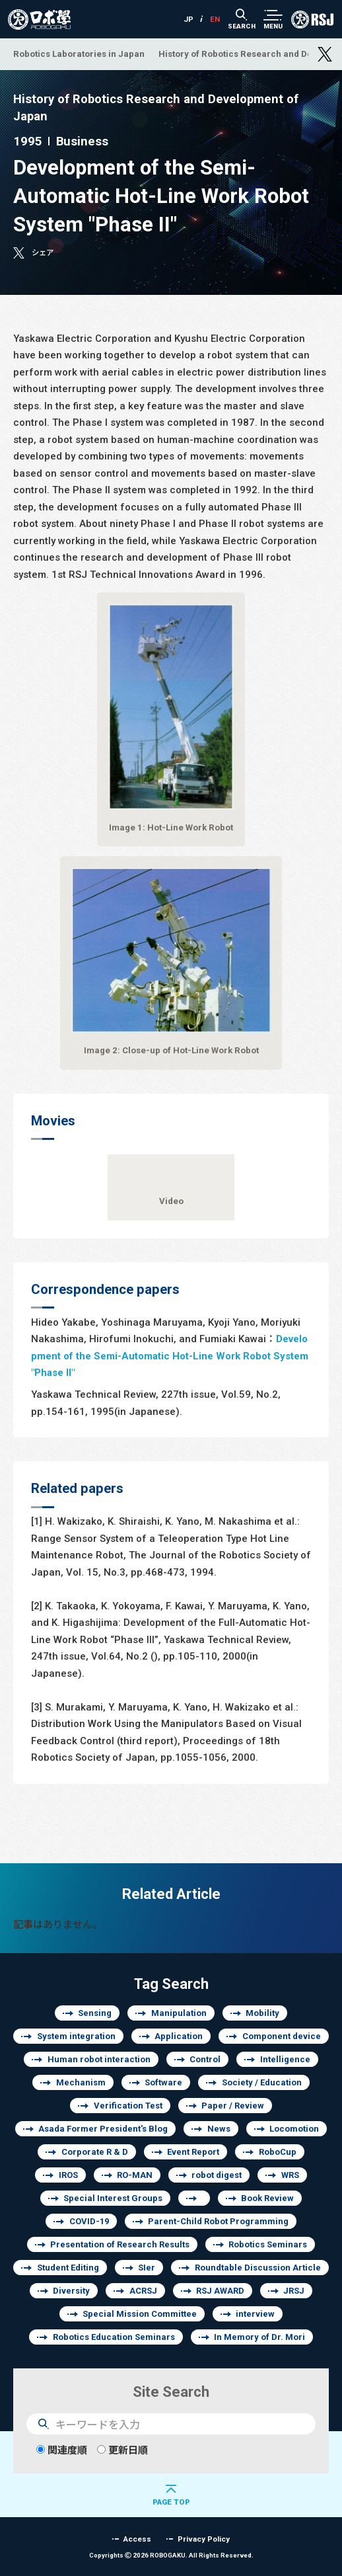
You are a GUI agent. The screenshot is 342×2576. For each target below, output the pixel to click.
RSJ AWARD (220, 2290)
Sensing (95, 2013)
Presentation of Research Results (119, 2244)
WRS (290, 2175)
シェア (42, 252)
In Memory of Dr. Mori (259, 2337)
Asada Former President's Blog (103, 2128)
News (218, 2128)
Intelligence (285, 2059)
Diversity (71, 2290)
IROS (68, 2175)
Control (205, 2059)
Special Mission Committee (140, 2314)
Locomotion (294, 2128)
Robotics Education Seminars (114, 2337)
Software (163, 2082)
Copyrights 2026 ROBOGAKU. (171, 2555)
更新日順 (122, 2450)
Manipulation (179, 2013)
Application (178, 2036)
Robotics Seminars (267, 2244)
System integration (76, 2036)
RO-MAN (135, 2175)
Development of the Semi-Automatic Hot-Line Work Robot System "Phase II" (169, 1355)
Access (137, 2538)
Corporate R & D (94, 2152)
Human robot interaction (99, 2059)
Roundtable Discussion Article (258, 2267)
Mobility (262, 2013)
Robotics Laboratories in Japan (79, 53)
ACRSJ (143, 2290)
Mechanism (81, 2082)
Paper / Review (232, 2105)
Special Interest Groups (112, 2198)
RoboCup (277, 2152)
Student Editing (68, 2267)
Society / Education (262, 2082)
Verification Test (128, 2105)
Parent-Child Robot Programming (218, 2221)
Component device (281, 2036)
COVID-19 (89, 2221)
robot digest (216, 2175)
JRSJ (293, 2290)
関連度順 (61, 2450)
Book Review (267, 2198)
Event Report (193, 2152)
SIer (146, 2267)
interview (255, 2314)
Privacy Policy (204, 2538)
